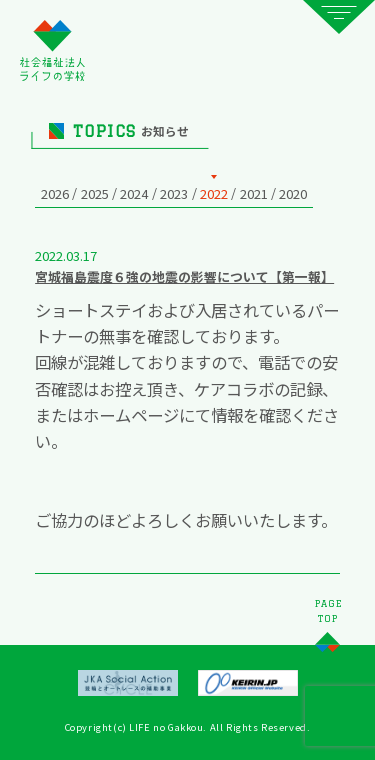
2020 (293, 193)
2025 (95, 193)
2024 (134, 193)
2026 (55, 193)
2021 (254, 193)
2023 (174, 193)
